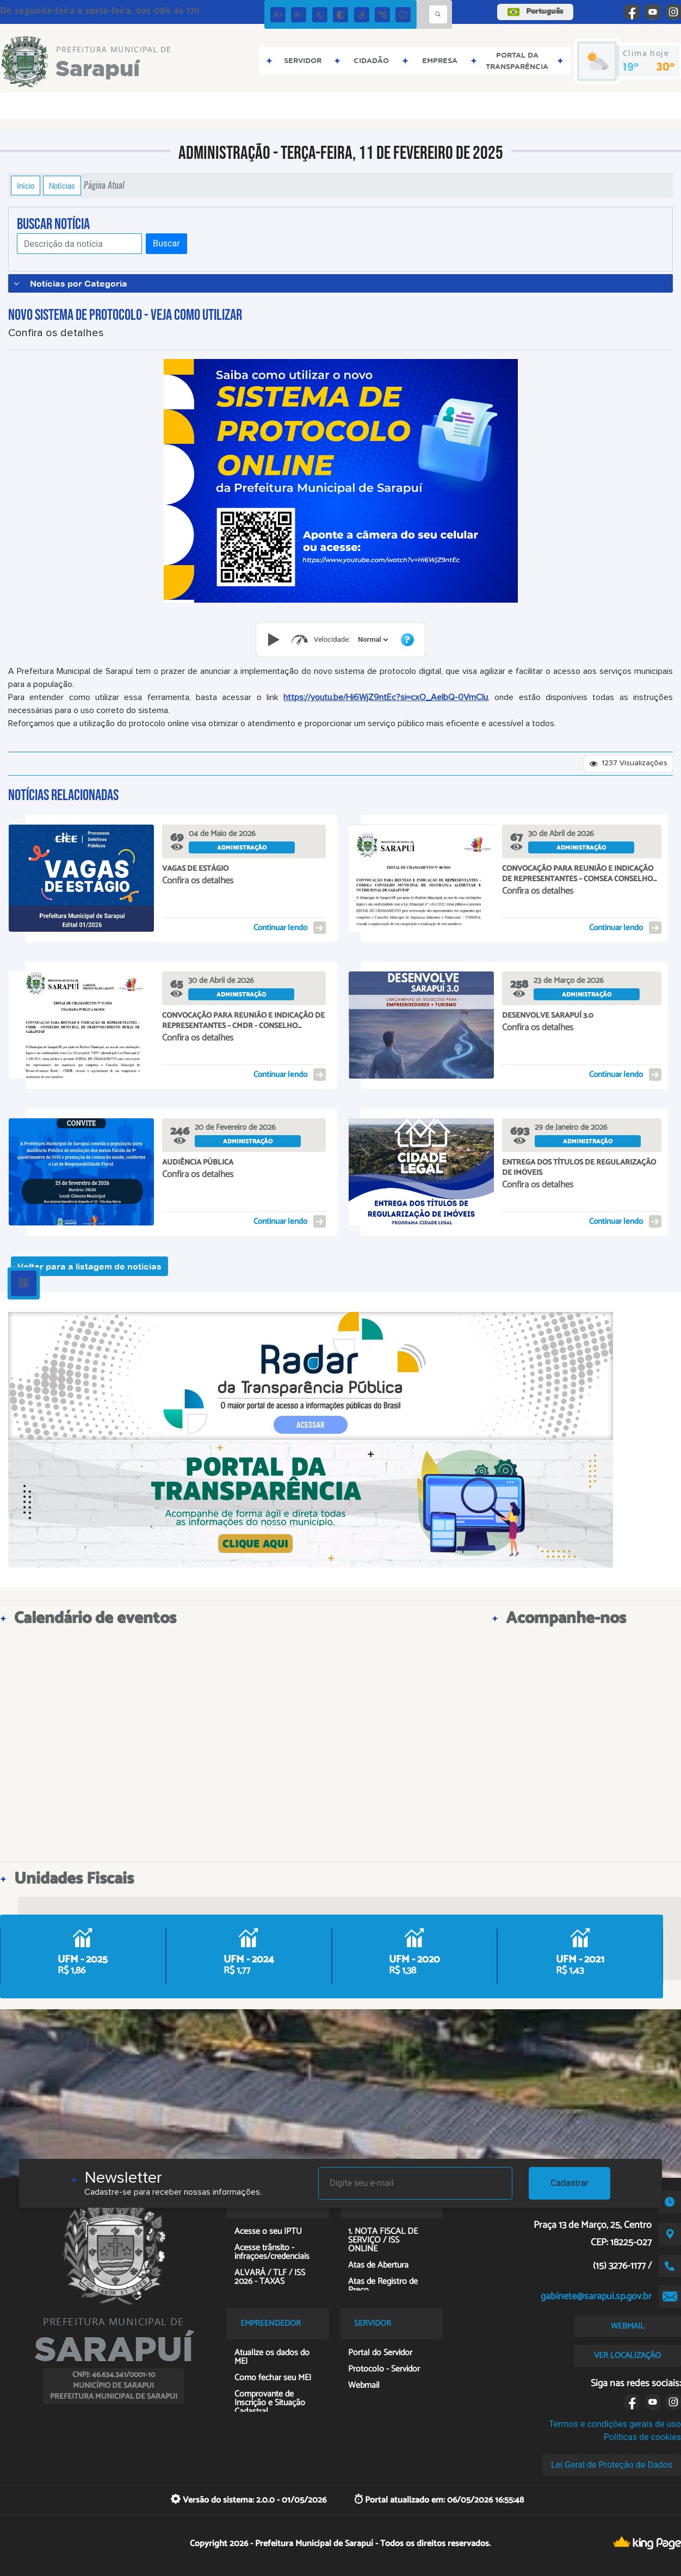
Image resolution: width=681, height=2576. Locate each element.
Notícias (62, 185)
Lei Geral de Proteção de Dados (611, 2465)
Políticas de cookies (642, 2437)
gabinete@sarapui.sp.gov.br (596, 2296)
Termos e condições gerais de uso (615, 2424)
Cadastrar (569, 2183)
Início (25, 185)
